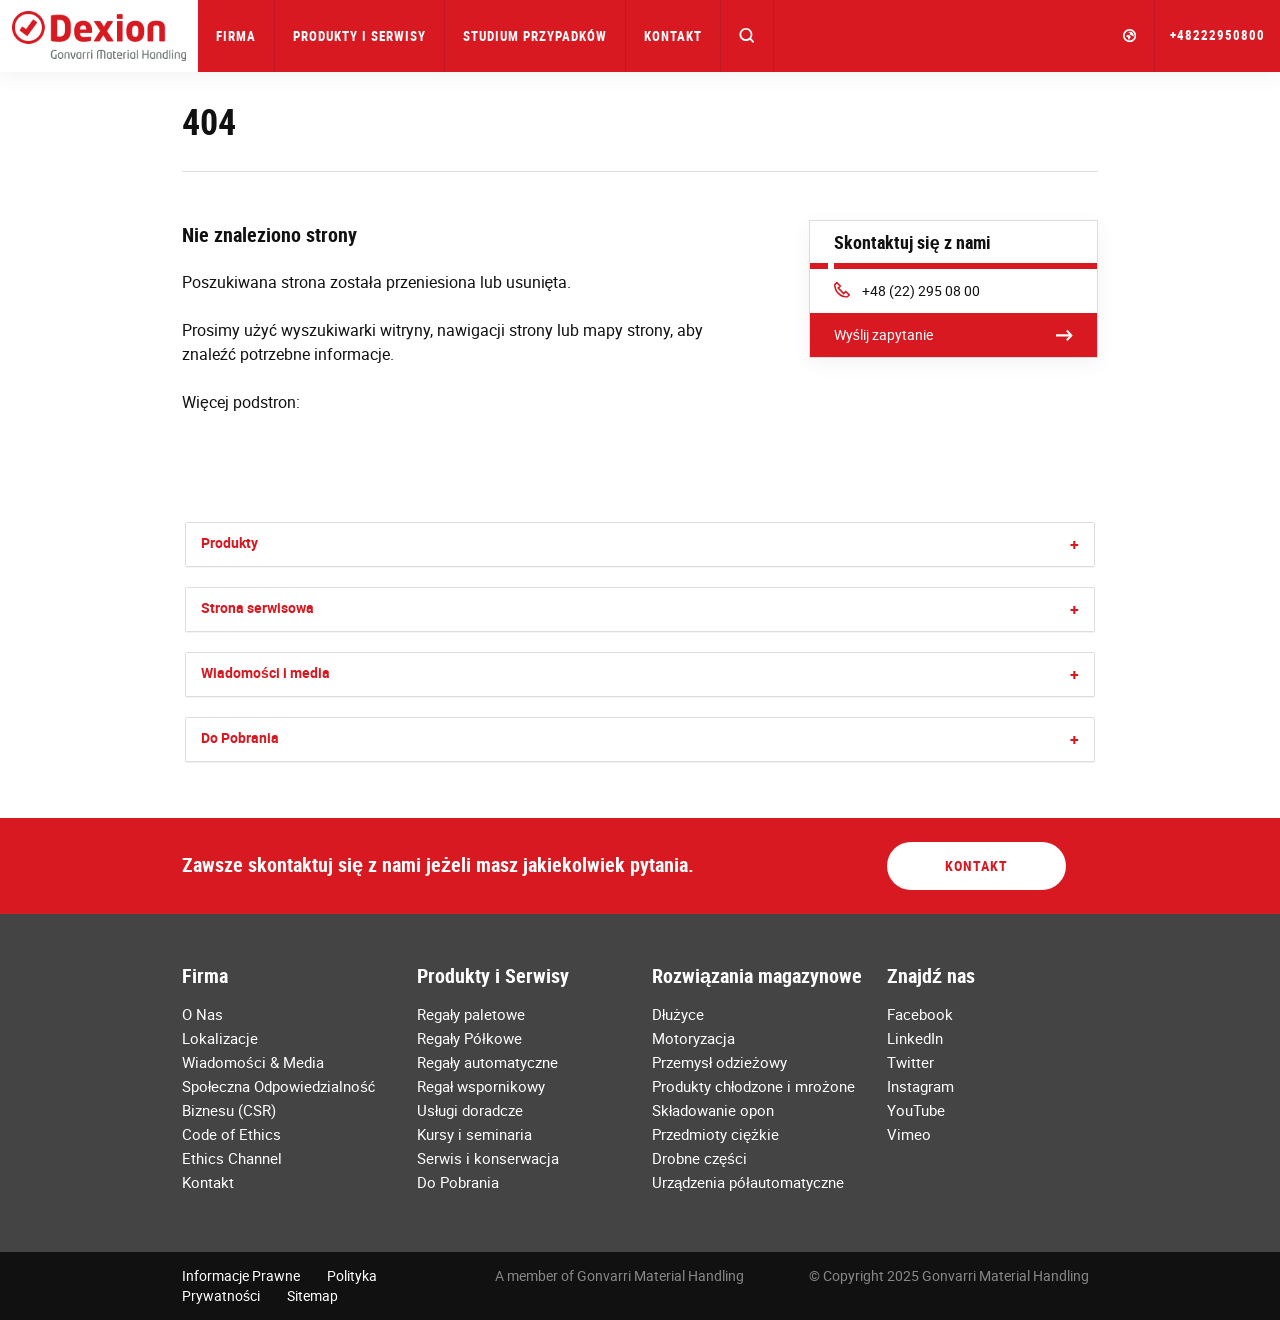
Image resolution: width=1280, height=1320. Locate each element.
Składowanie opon (713, 1110)
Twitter (910, 1062)
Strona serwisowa (257, 607)
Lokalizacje (220, 1038)
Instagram (920, 1086)
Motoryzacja (693, 1038)
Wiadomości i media (265, 672)
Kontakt (673, 36)
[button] (747, 36)
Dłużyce (678, 1014)
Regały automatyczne (487, 1062)
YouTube (916, 1110)
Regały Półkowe (469, 1038)
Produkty (229, 542)
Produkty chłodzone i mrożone (753, 1086)
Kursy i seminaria (474, 1134)
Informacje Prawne (241, 1275)
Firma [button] (236, 36)
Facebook (920, 1014)
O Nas (202, 1014)
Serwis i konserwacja (488, 1158)
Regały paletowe (471, 1014)
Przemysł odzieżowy (719, 1062)
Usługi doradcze (470, 1110)
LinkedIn (915, 1038)
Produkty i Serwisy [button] (359, 36)
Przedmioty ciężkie (715, 1134)
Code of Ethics (231, 1134)
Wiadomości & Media (253, 1062)
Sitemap (312, 1295)
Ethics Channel (232, 1158)
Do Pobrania (240, 737)
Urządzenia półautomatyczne (748, 1182)
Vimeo (909, 1134)
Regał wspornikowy (481, 1086)
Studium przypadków (535, 36)
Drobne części (699, 1158)
